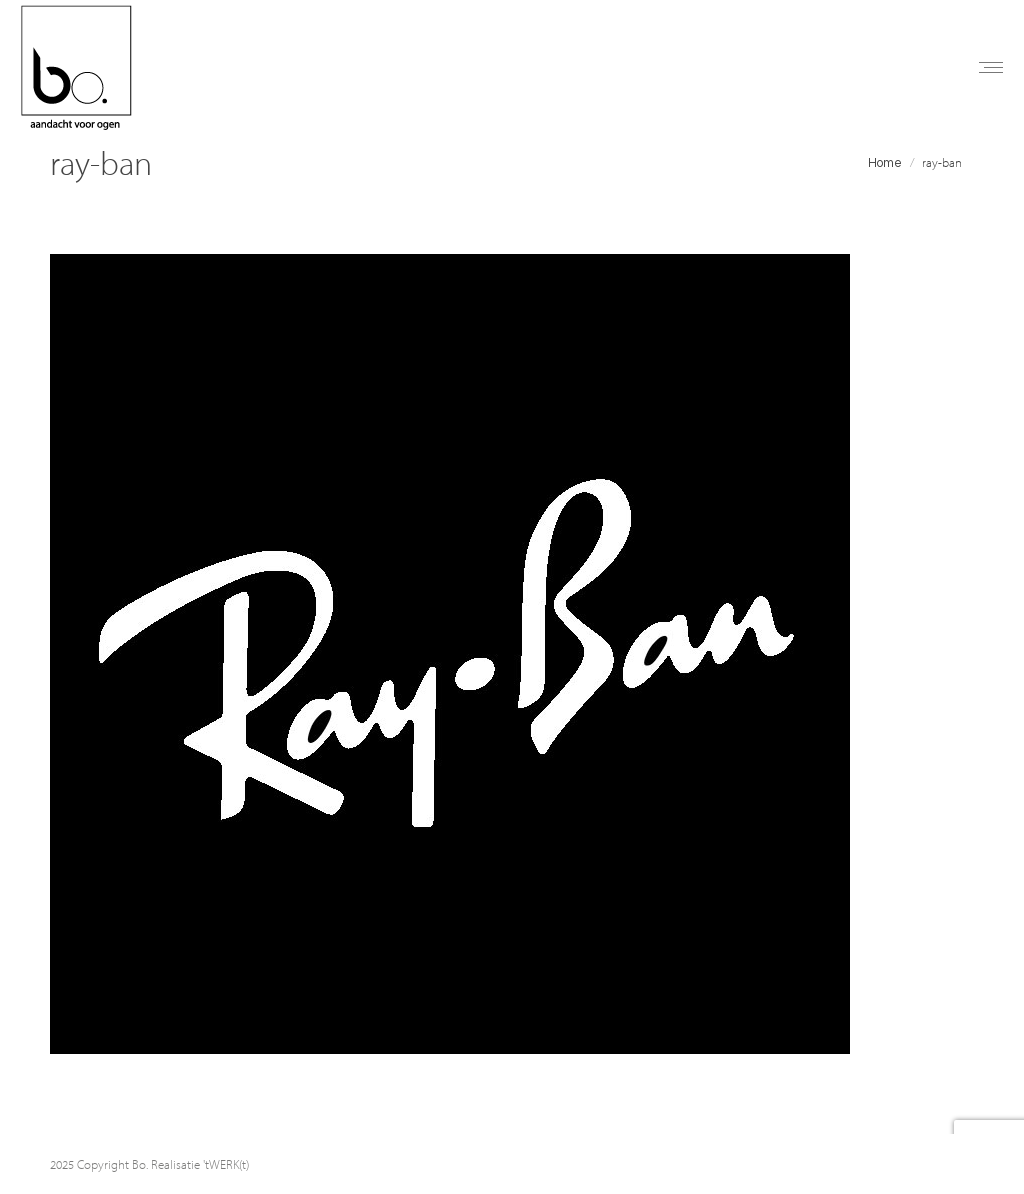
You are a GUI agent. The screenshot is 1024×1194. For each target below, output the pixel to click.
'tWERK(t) (226, 1164)
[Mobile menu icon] (991, 67)
